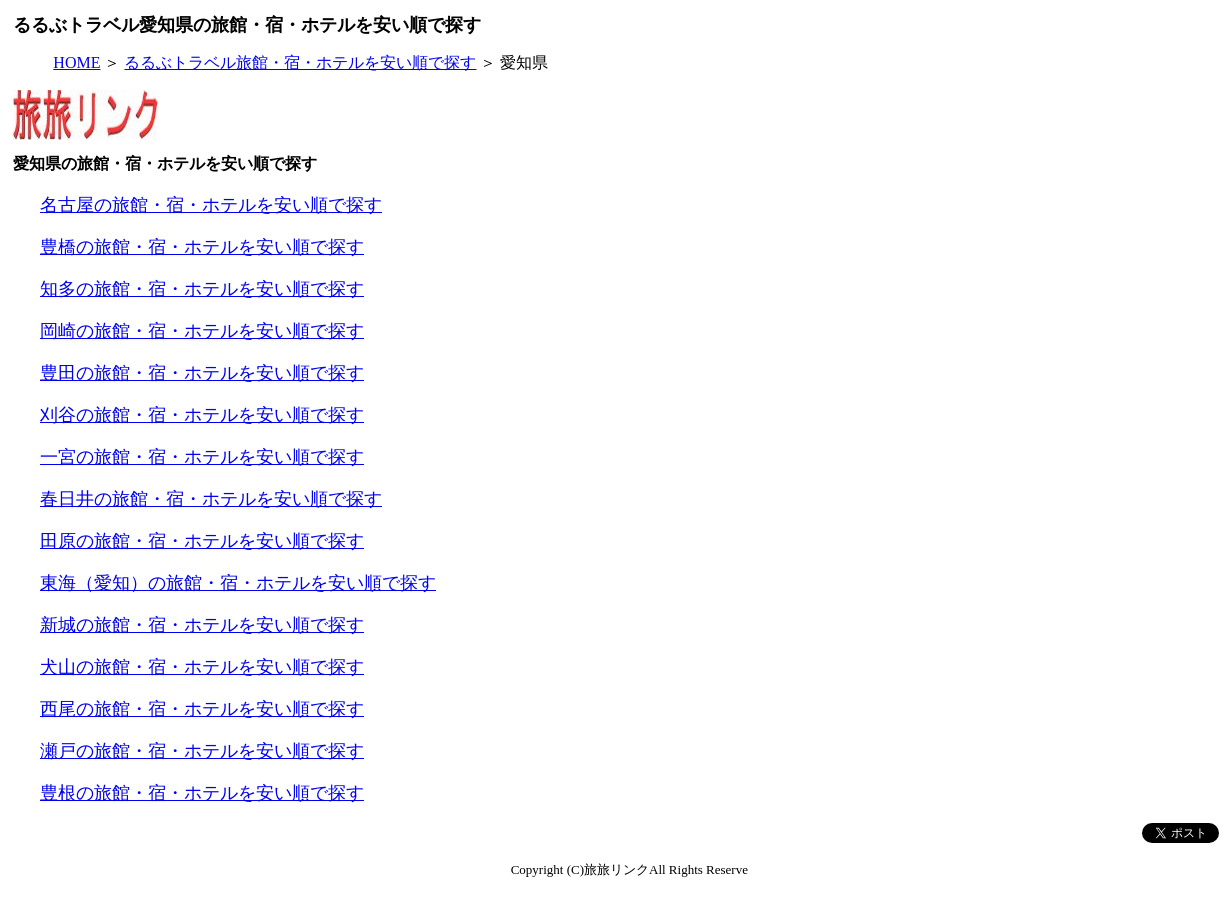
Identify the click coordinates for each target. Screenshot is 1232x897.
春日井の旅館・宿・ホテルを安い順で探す (211, 499)
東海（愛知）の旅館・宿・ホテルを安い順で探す (238, 583)
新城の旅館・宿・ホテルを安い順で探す (202, 625)
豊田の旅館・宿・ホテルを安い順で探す (202, 373)
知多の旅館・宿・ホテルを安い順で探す (202, 289)
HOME (76, 62)
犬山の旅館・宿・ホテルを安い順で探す (202, 667)
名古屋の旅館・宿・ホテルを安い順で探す (211, 205)
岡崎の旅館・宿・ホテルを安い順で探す (202, 331)
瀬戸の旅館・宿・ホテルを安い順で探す (202, 751)
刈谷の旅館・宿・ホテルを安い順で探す (202, 415)
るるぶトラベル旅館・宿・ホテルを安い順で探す (300, 62)
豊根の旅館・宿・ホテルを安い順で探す (202, 793)
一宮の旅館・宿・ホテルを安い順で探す (202, 457)
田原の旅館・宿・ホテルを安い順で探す (202, 541)
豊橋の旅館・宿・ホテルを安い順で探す (202, 247)
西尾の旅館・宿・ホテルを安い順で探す (202, 709)
